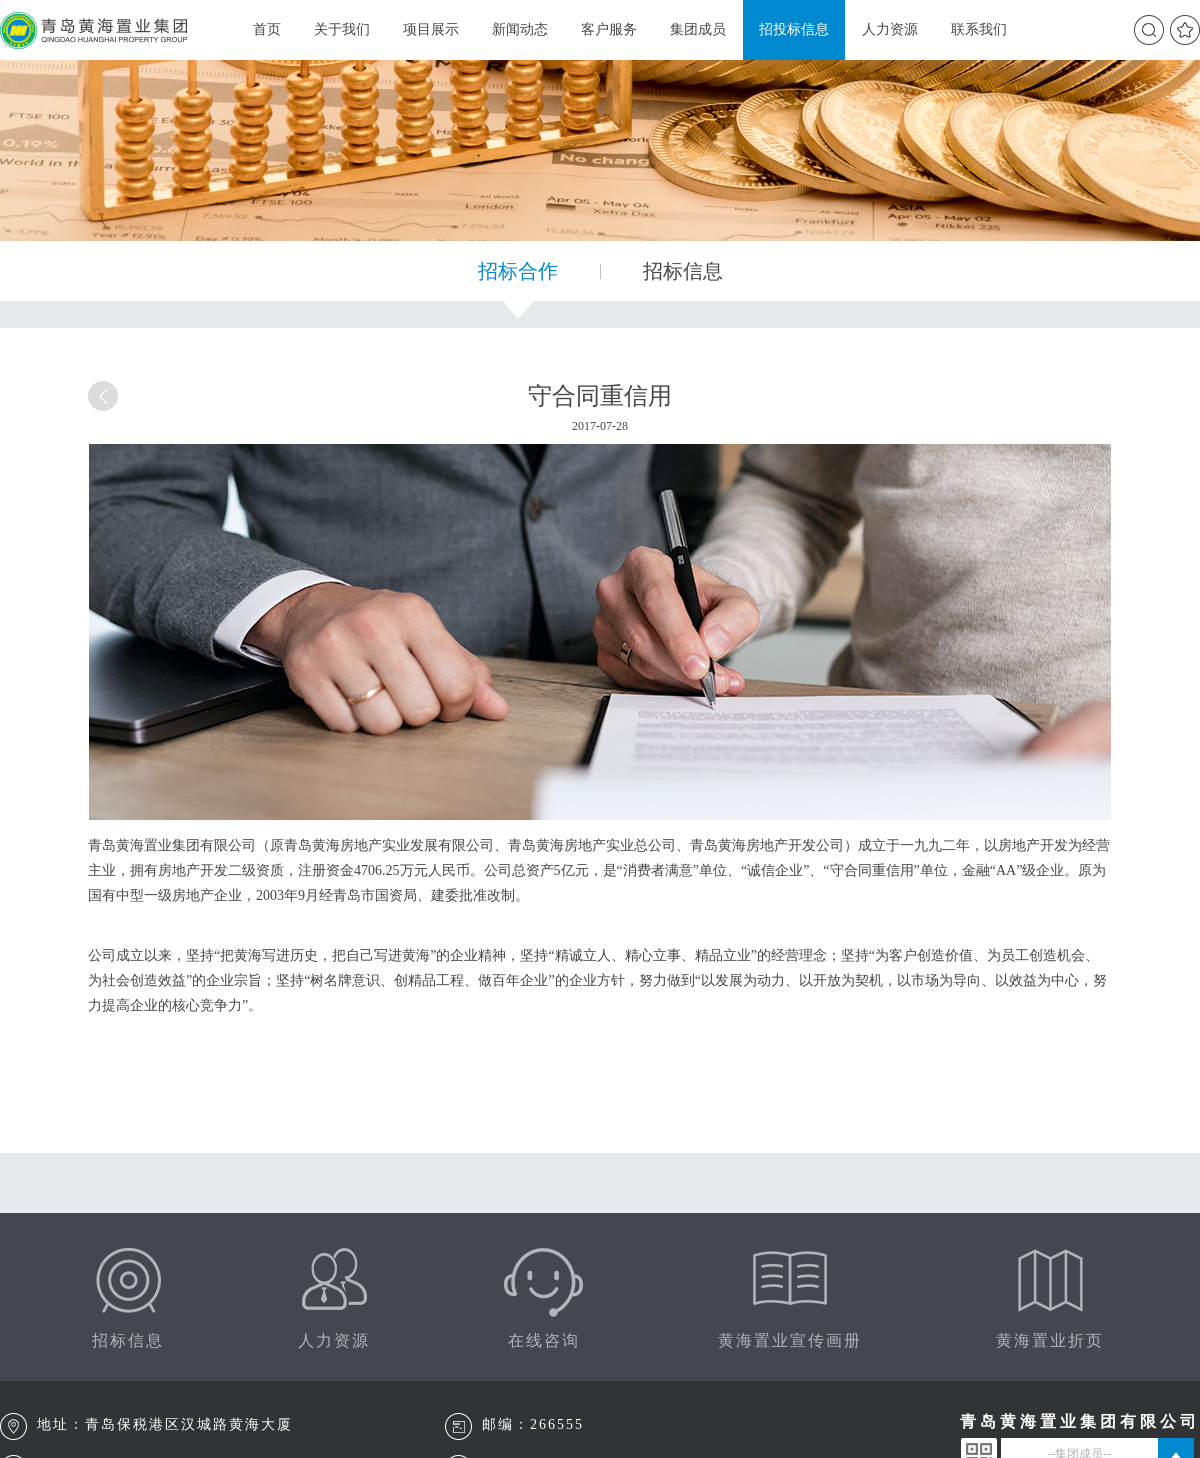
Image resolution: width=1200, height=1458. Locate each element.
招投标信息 (794, 29)
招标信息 (683, 271)
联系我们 (979, 29)
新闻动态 (520, 29)
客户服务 (609, 29)
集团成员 (698, 29)
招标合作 (518, 271)
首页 (267, 29)
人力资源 (890, 29)
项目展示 (431, 29)
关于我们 (342, 29)
